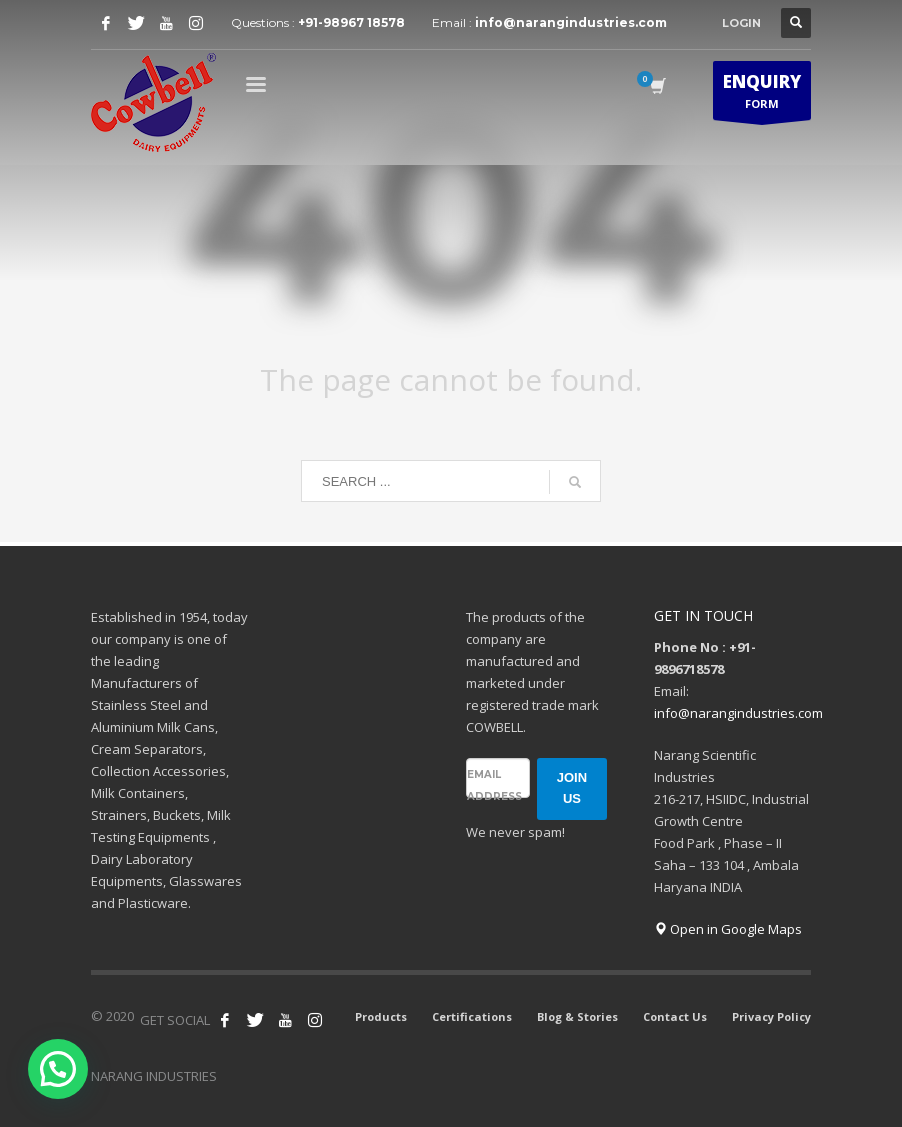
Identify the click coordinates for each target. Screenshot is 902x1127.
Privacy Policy (771, 1016)
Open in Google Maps (728, 929)
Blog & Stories (577, 1016)
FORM (762, 95)
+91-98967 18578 (351, 22)
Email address (494, 785)
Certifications (472, 1016)
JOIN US (572, 788)
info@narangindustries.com (571, 22)
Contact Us (675, 1016)
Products (381, 1016)
